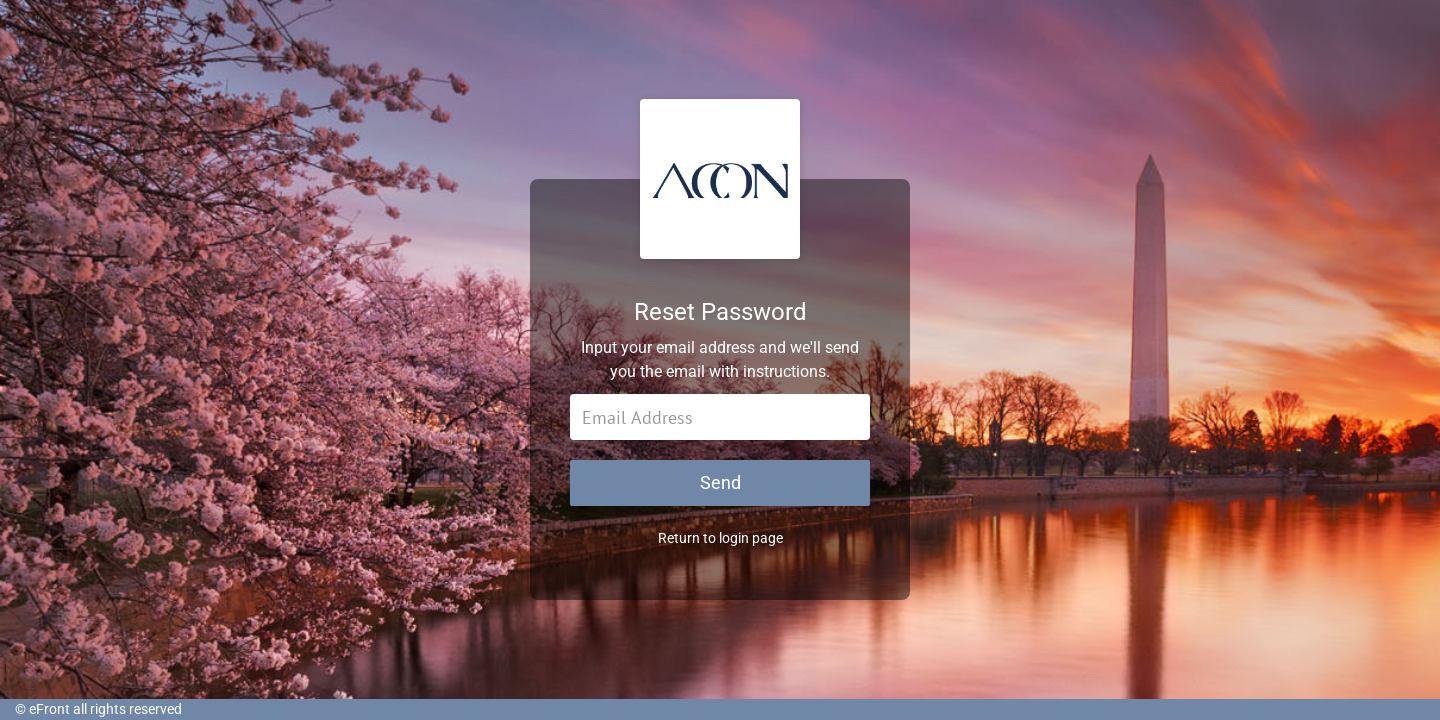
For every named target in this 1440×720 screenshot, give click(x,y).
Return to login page (720, 538)
